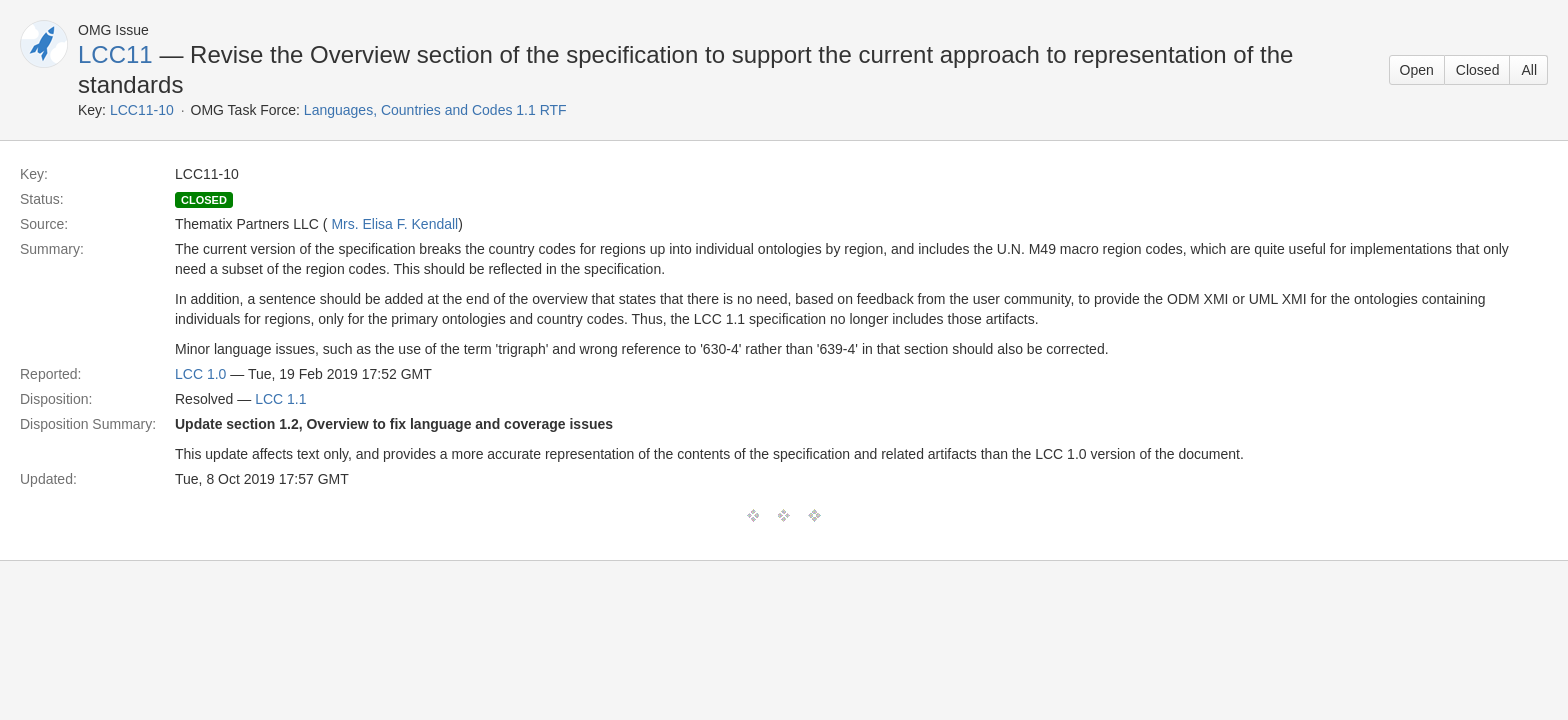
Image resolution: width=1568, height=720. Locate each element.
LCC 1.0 (200, 374)
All (1529, 70)
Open (1417, 70)
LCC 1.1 (280, 399)
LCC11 (115, 54)
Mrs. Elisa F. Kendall (394, 224)
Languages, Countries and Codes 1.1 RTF (435, 110)
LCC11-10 (142, 110)
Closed (1478, 70)
